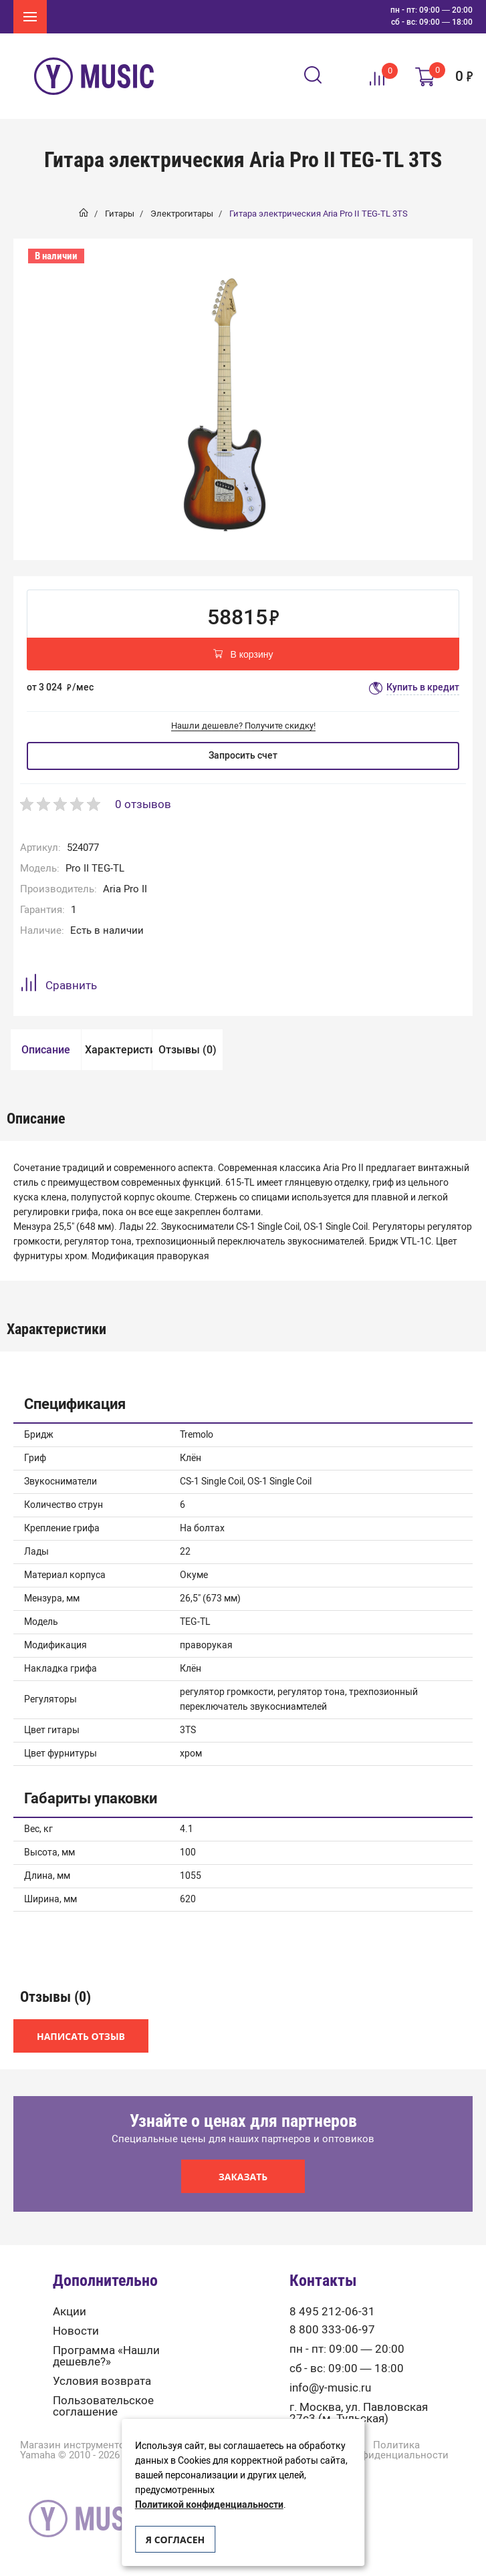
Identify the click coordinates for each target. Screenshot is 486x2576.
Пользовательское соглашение (103, 2406)
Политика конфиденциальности (396, 2450)
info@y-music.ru (330, 2388)
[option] (224, 403)
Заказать (243, 2176)
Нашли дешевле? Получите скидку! (243, 726)
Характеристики (118, 1049)
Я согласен (175, 2539)
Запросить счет (243, 755)
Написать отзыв (81, 2036)
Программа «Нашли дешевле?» (106, 2356)
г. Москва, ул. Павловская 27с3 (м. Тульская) (358, 2413)
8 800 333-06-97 (332, 2329)
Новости (76, 2331)
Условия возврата (102, 2381)
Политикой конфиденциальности (209, 2504)
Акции (69, 2311)
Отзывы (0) (187, 1049)
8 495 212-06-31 (332, 2311)
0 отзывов (143, 804)
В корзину (243, 655)
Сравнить (58, 985)
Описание (45, 1049)
